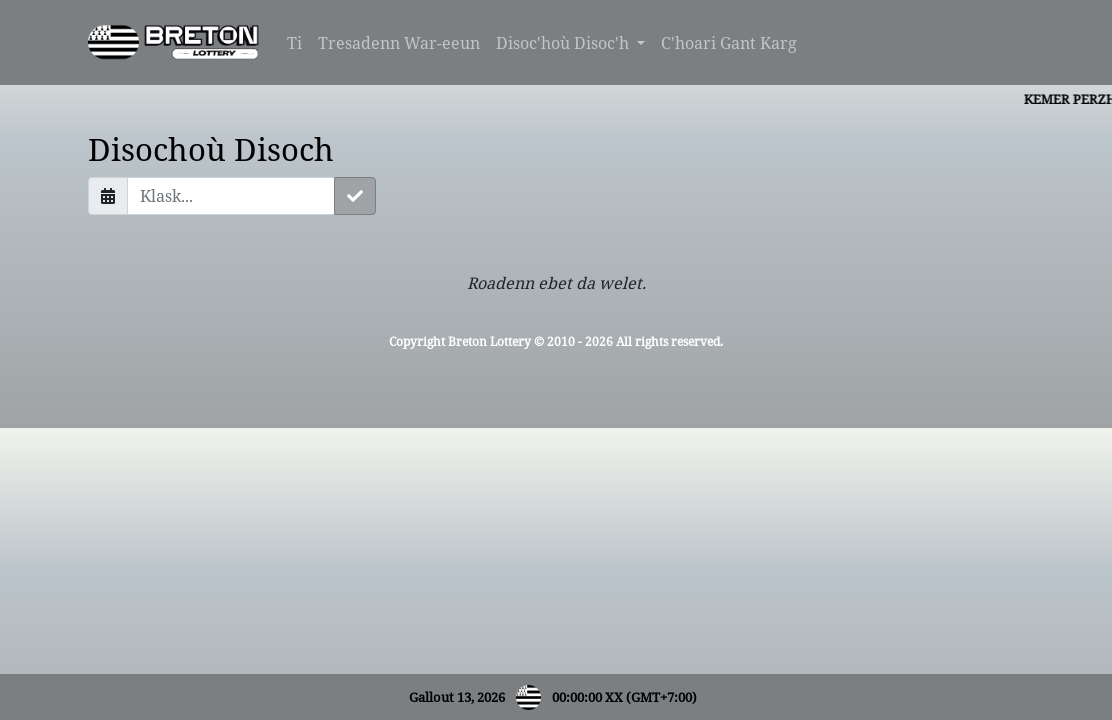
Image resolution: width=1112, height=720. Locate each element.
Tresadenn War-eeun (399, 43)
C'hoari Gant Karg (729, 43)
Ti (294, 43)
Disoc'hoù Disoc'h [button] (564, 43)
